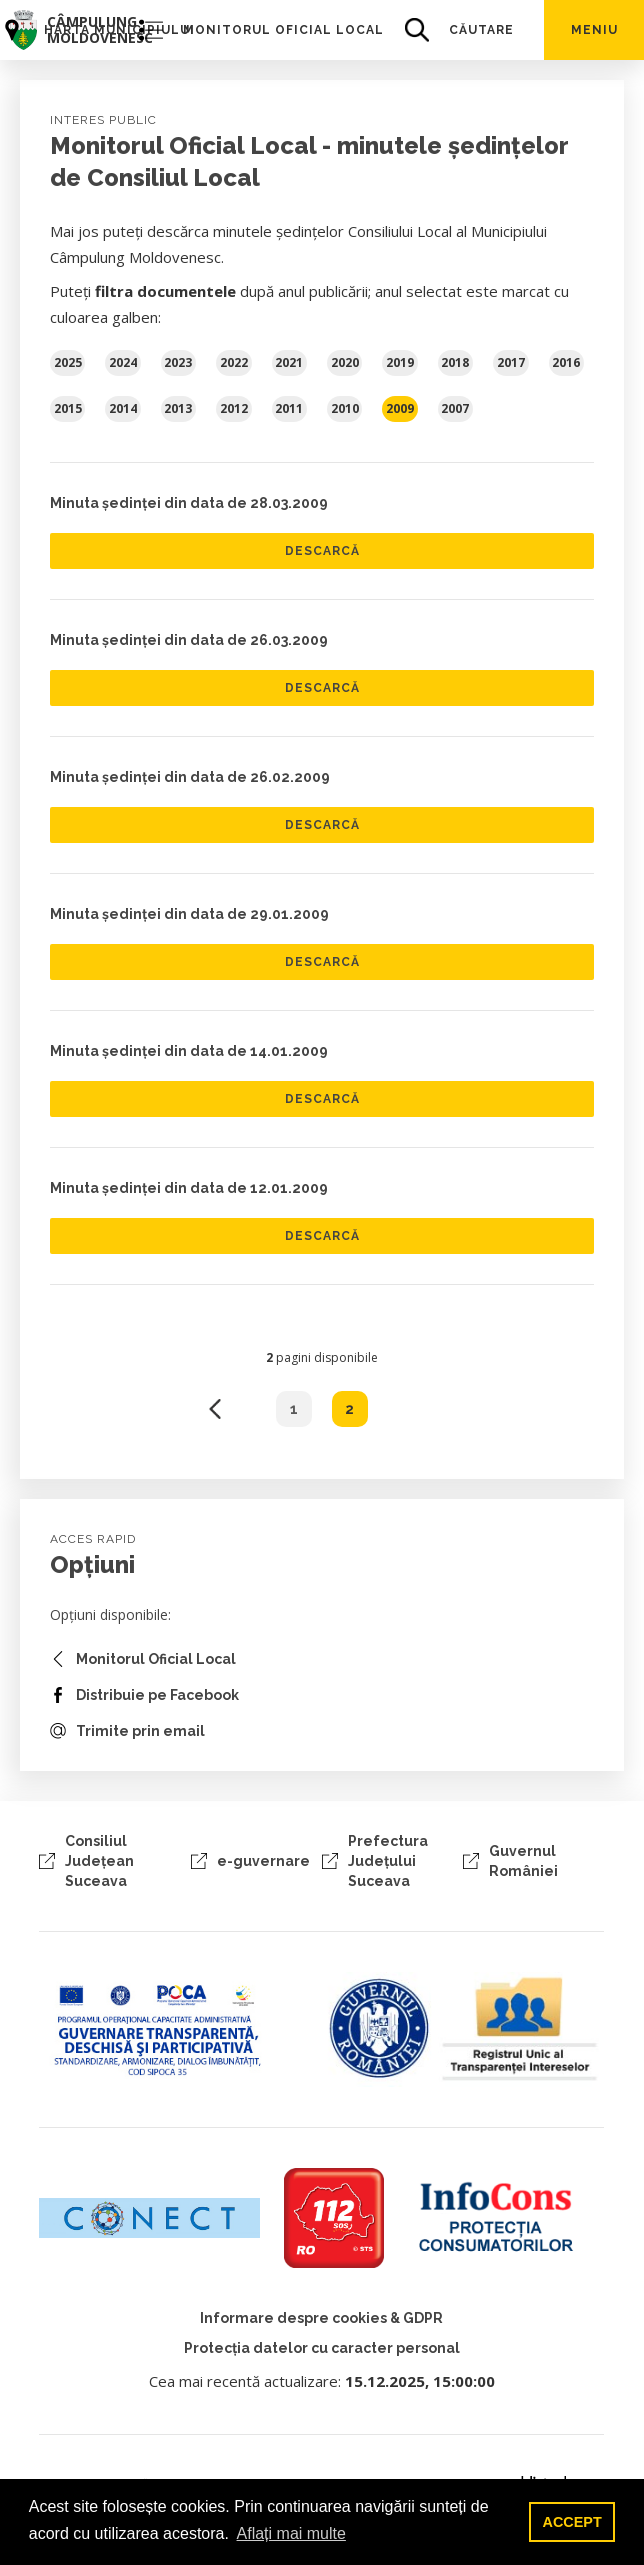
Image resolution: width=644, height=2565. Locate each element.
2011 (289, 408)
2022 (234, 362)
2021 (289, 362)
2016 (566, 362)
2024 (123, 362)
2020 (345, 362)
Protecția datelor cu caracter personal (322, 2348)
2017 (511, 362)
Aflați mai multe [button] (291, 2533)
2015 (68, 408)
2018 (455, 362)
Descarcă (322, 551)
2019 (400, 362)
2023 (178, 362)
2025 (68, 362)
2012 (234, 408)
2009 (400, 408)
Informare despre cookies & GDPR (321, 2318)
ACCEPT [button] (572, 2522)
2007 (455, 408)
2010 (345, 408)
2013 (178, 408)
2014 (123, 408)
